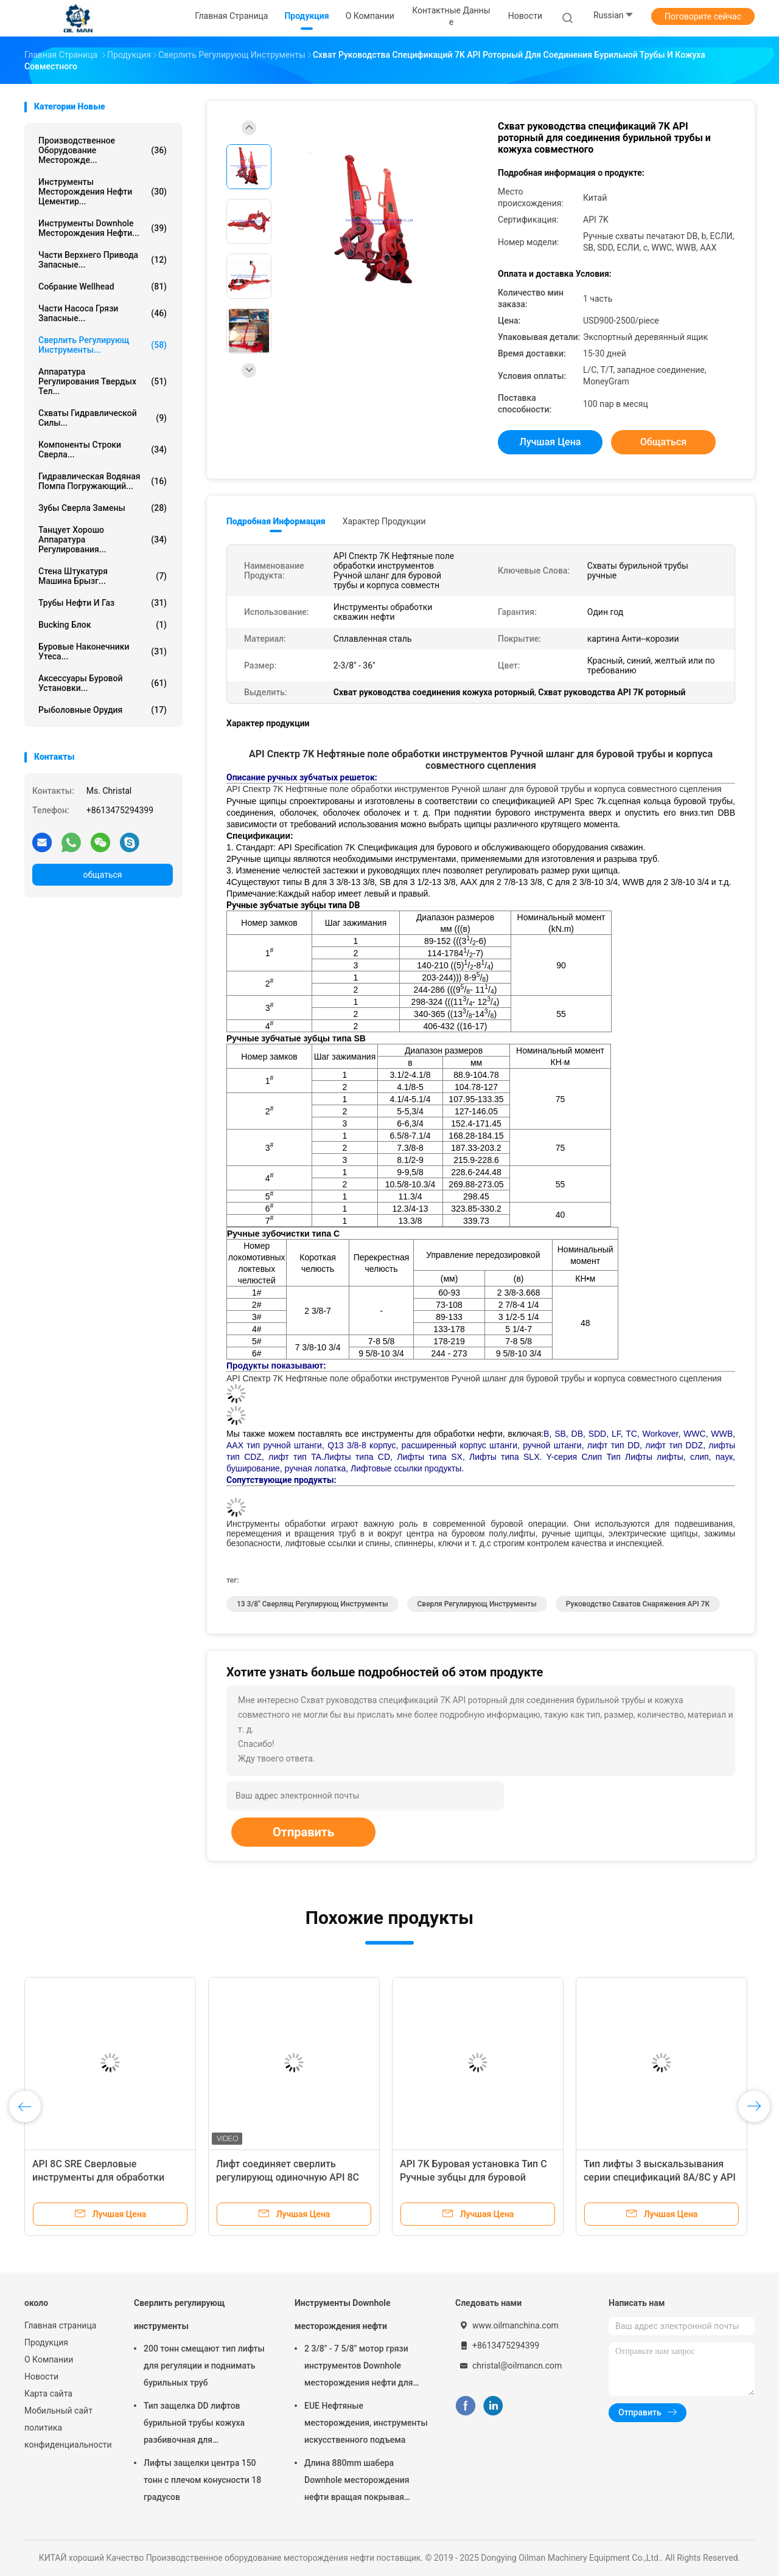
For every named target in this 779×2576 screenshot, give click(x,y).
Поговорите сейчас (703, 16)
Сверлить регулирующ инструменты (179, 2314)
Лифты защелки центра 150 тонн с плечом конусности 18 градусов (202, 2480)
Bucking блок (102, 625)
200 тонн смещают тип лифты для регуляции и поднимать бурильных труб (204, 2365)
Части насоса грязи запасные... (102, 313)
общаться (102, 875)
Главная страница (60, 2325)
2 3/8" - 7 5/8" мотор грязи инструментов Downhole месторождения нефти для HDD (358, 2367)
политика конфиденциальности (67, 2436)
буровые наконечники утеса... (102, 651)
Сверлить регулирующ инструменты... (102, 345)
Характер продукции (384, 521)
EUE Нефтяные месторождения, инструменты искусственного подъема (366, 2423)
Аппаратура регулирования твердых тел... (102, 381)
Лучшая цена (550, 442)
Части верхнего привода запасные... (102, 259)
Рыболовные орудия (102, 710)
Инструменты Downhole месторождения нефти (342, 2314)
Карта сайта (48, 2393)
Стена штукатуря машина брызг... (102, 576)
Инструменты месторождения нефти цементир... (102, 191)
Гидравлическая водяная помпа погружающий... (102, 481)
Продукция (46, 2342)
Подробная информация (276, 521)
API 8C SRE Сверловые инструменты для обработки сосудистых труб (98, 2177)
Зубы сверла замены (102, 508)
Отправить (303, 1832)
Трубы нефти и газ (102, 603)
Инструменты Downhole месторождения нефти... (102, 228)
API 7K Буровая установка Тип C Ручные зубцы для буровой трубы (473, 2177)
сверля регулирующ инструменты (477, 1604)
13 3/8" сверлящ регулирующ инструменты (312, 1604)
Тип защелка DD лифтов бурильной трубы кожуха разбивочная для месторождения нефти (194, 2424)
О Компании (48, 2359)
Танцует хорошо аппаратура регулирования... (102, 539)
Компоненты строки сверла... (102, 449)
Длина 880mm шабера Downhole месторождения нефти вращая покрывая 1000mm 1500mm (357, 2481)
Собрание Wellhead (102, 286)
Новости (41, 2376)
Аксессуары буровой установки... (102, 683)
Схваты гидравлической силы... (102, 418)
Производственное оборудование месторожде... (102, 150)
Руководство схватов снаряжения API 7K (638, 1604)
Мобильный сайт (58, 2410)
